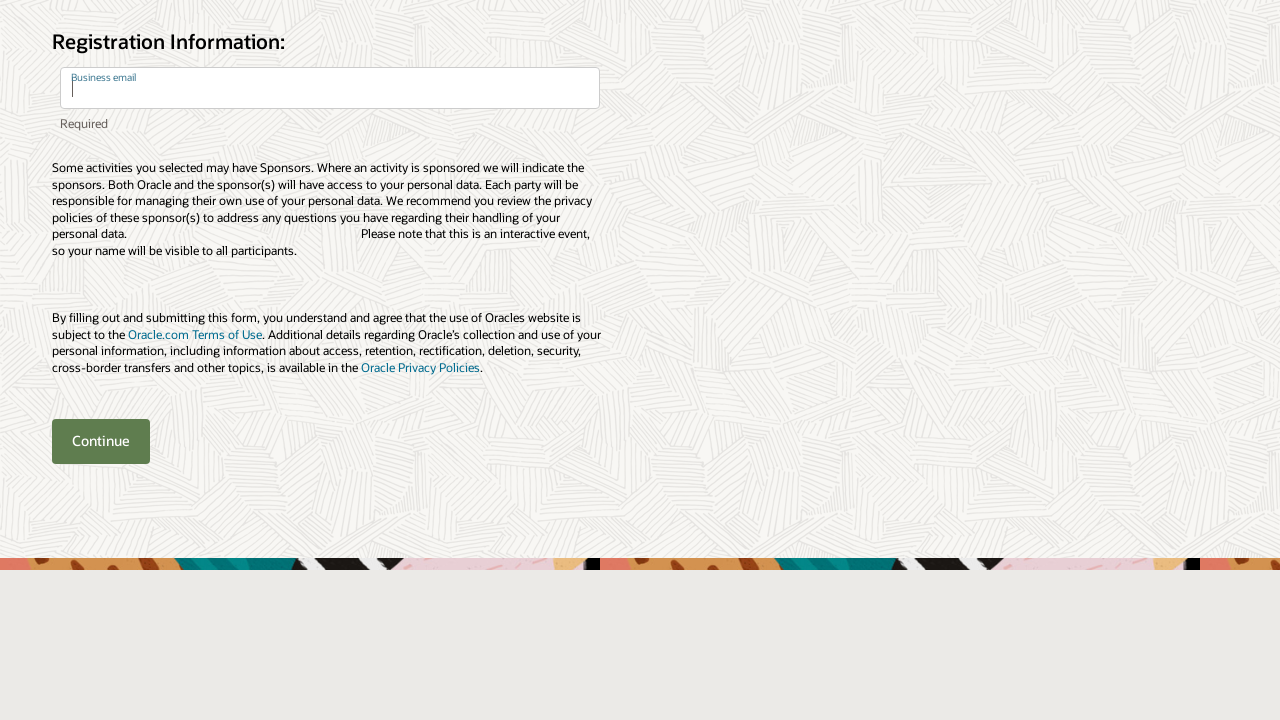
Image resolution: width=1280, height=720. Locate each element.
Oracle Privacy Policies (420, 367)
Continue (101, 440)
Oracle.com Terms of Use (195, 334)
